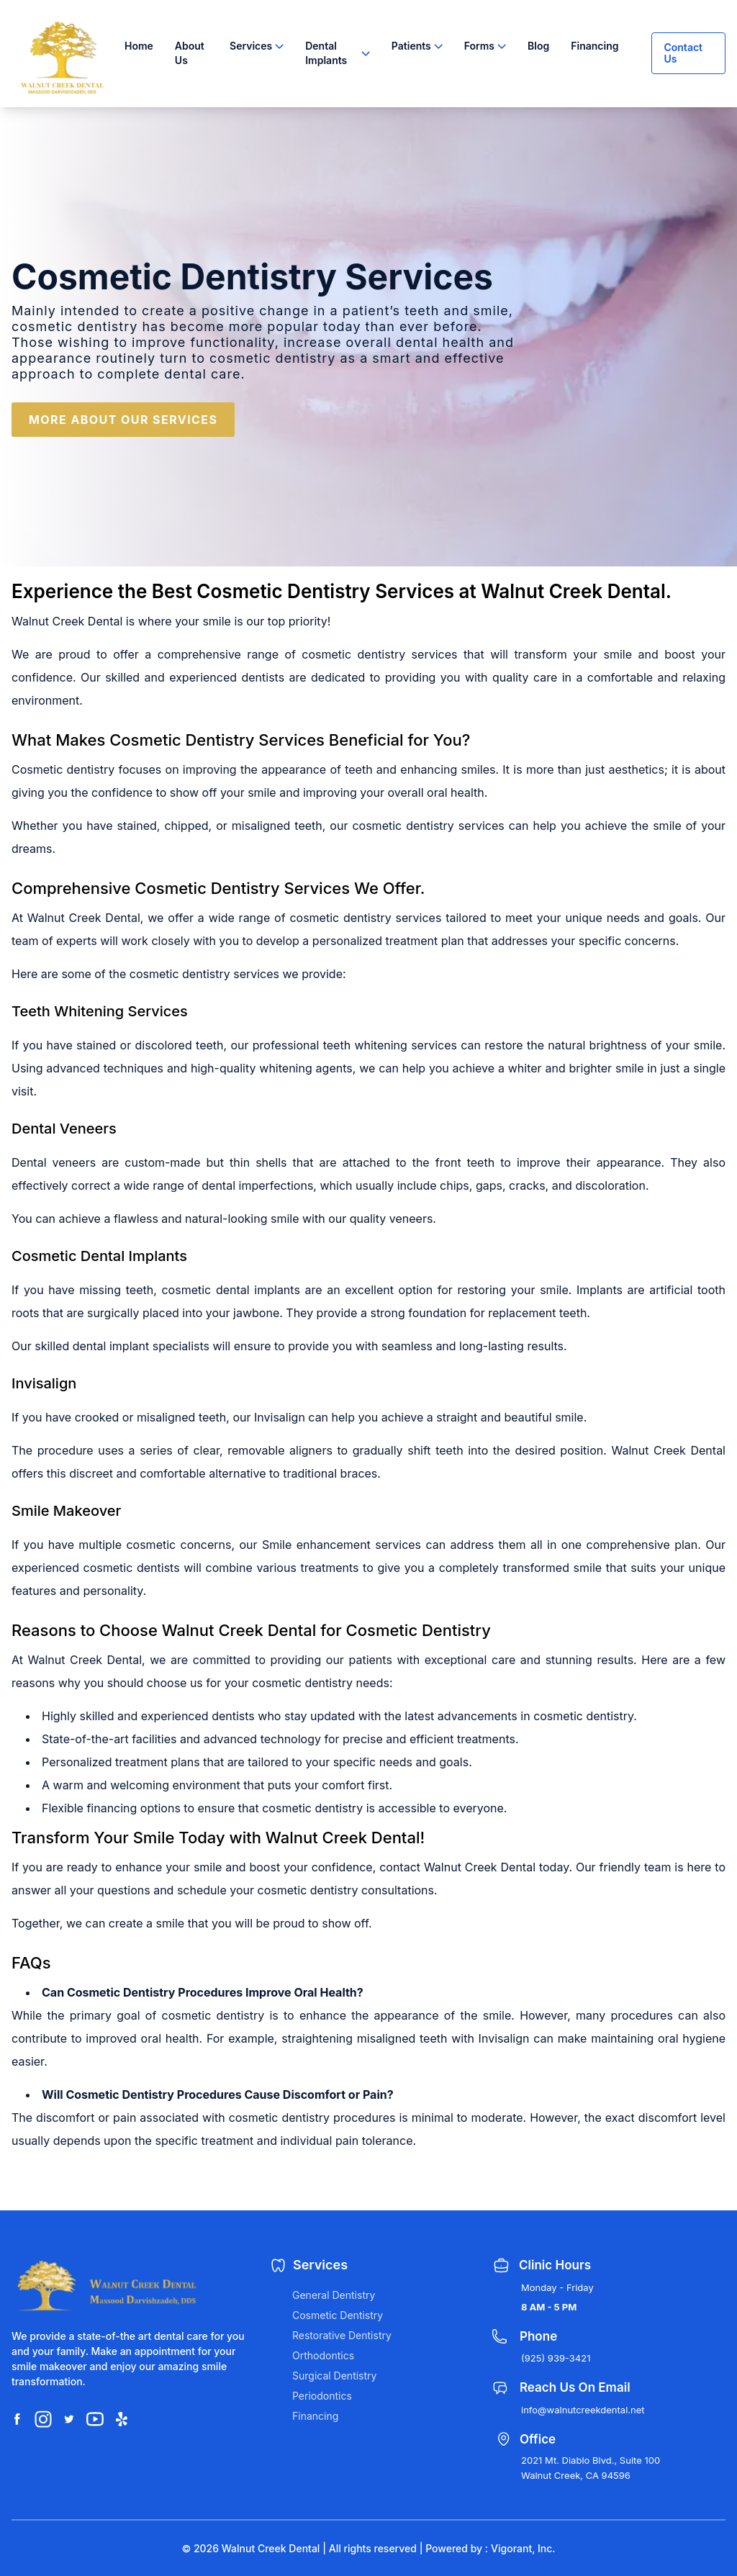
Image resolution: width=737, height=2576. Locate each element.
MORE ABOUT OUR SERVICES (123, 419)
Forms (479, 46)
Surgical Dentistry (334, 2375)
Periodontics (322, 2396)
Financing (594, 46)
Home (139, 46)
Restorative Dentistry (342, 2335)
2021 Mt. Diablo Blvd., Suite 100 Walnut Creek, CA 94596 (590, 2467)
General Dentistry (333, 2295)
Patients (411, 46)
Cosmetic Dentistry (337, 2315)
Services (251, 46)
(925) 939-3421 (555, 2358)
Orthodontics (323, 2355)
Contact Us (683, 53)
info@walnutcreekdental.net (583, 2409)
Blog (538, 46)
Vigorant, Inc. (523, 2548)
